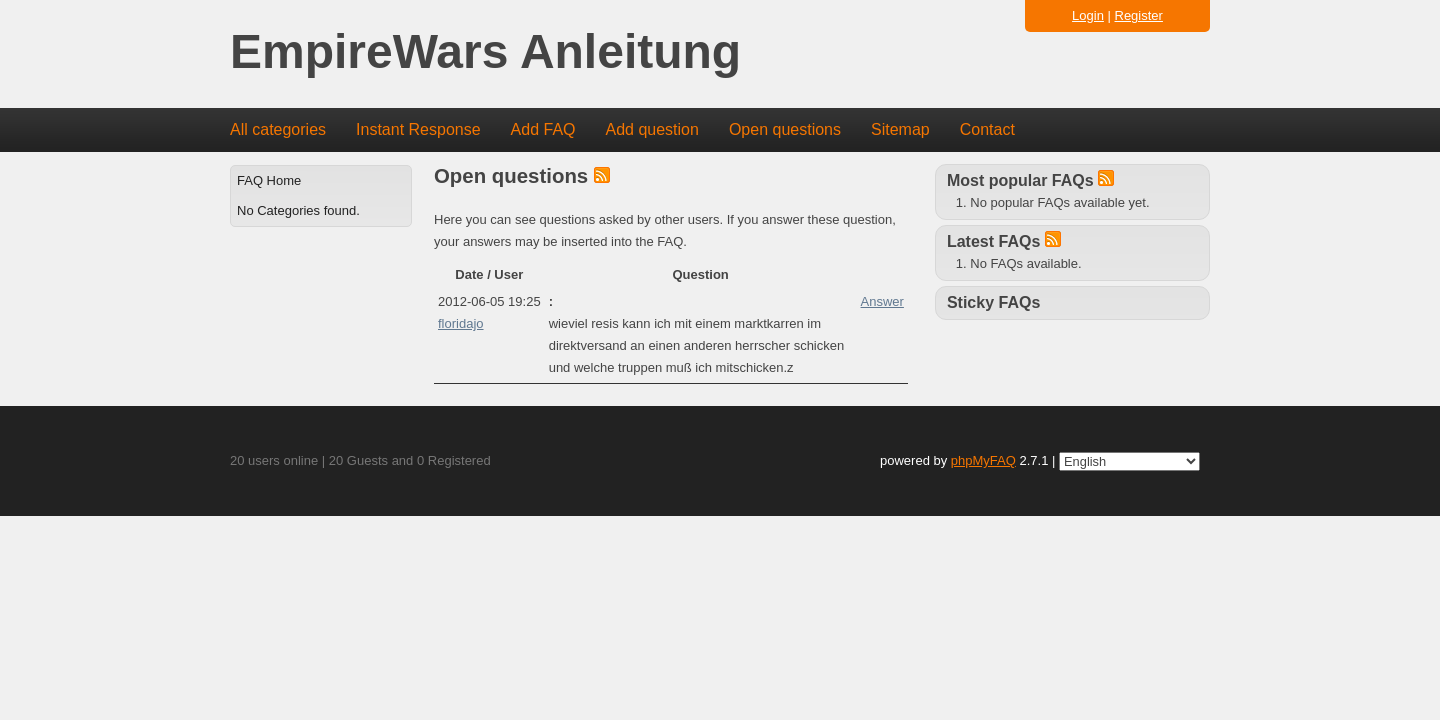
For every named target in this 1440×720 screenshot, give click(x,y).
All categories (278, 129)
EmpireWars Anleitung (485, 52)
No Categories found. (298, 210)
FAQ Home (269, 180)
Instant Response (418, 129)
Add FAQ (543, 129)
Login (1088, 15)
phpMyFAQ (983, 460)
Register (1139, 15)
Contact (987, 129)
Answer (882, 301)
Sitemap (900, 129)
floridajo (461, 323)
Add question (652, 129)
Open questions (785, 129)
